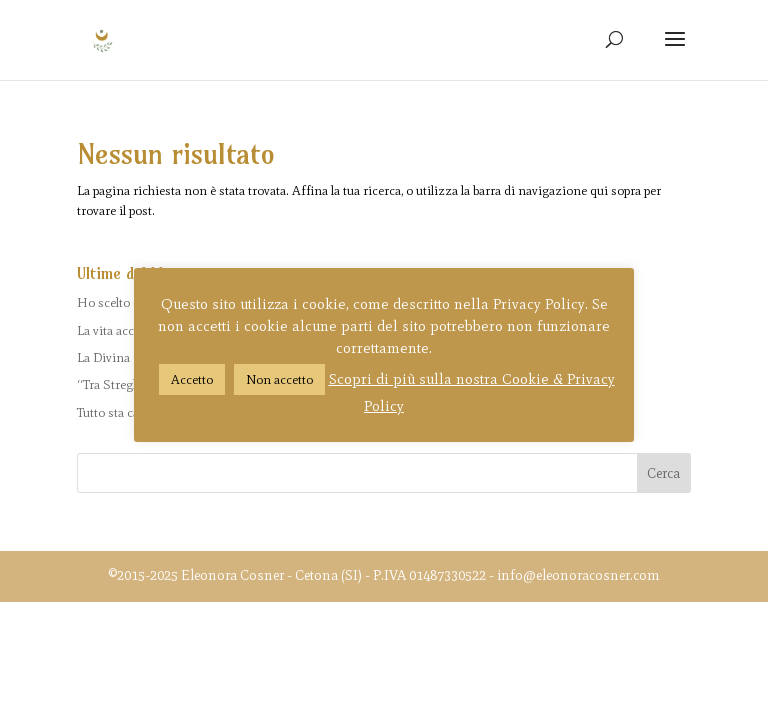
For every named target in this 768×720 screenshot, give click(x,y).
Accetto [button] (192, 379)
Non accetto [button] (279, 379)
